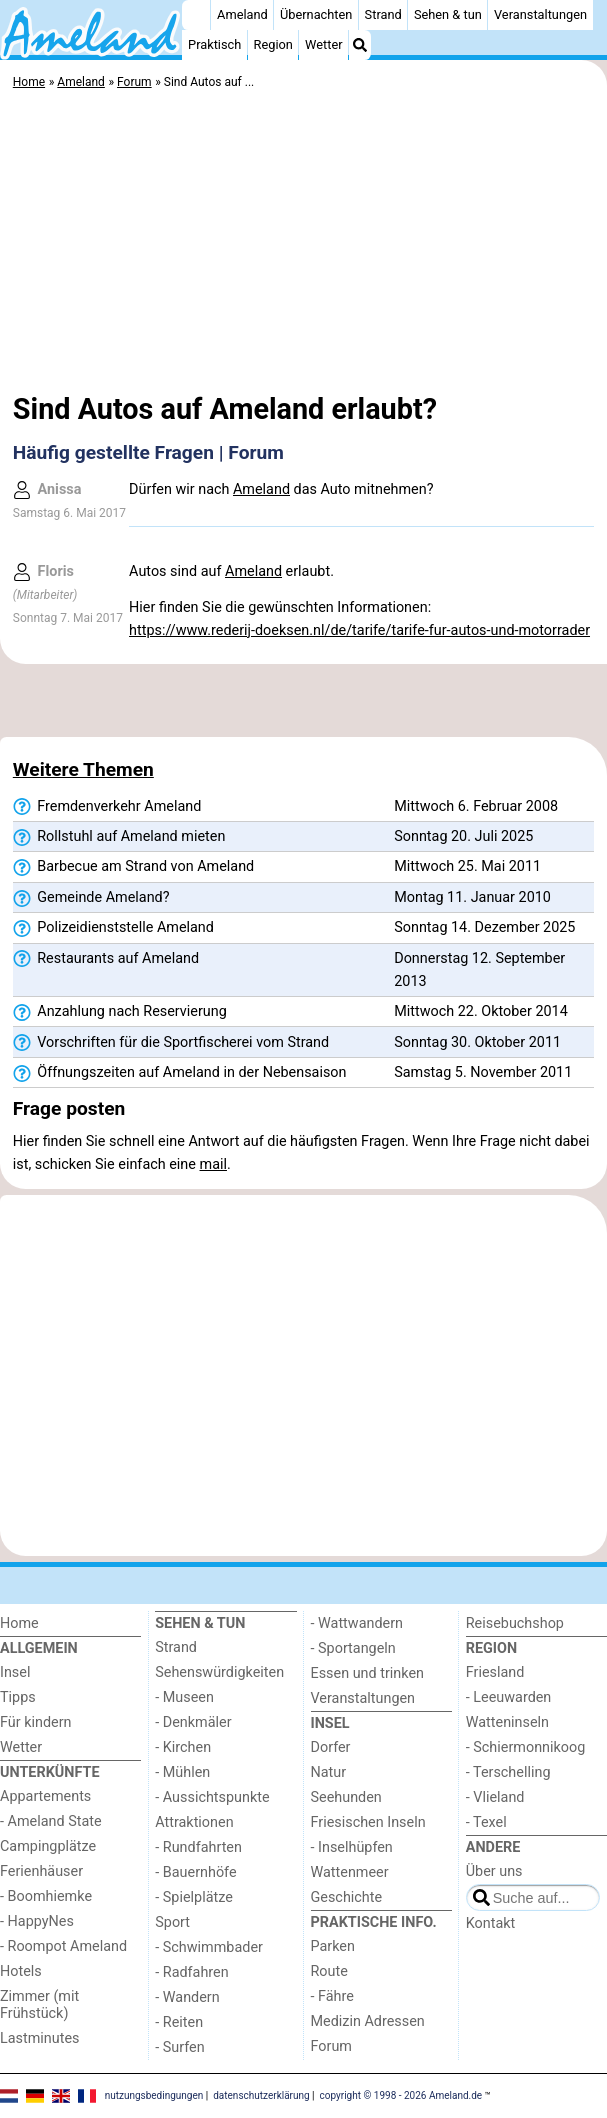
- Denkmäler (193, 1722)
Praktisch (214, 44)
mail (213, 1164)
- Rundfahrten (198, 1847)
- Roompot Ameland (63, 1946)
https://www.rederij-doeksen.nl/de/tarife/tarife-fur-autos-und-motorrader (359, 630)
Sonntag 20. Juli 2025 (463, 836)
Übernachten (316, 14)
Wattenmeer (350, 1872)
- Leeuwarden (509, 1697)
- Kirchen (183, 1747)
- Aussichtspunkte (212, 1797)
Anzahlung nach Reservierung (120, 1012)
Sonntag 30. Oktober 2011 (477, 1042)
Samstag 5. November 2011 (483, 1072)
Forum (331, 2046)
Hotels (21, 1971)
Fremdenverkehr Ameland (107, 807)
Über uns (494, 1871)
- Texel (486, 1822)
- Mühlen (182, 1772)
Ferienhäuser (41, 1871)
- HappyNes (37, 1921)
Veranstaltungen (540, 14)
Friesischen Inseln (368, 1822)
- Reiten (179, 2022)
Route (329, 1971)
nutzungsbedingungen (154, 2095)
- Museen (184, 1697)
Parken (333, 1946)
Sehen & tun (448, 14)
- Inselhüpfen (352, 1847)
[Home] (196, 15)
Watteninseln (507, 1722)
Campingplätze (48, 1846)
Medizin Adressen (368, 2021)
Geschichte (347, 1897)
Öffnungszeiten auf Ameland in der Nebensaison (180, 1073)
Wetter (323, 44)
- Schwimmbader (209, 1947)
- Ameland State (51, 1821)
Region (273, 44)
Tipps (18, 1697)
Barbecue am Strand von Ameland (133, 867)
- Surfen (179, 2047)
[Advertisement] (303, 245)
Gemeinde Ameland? (91, 898)
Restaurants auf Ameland (106, 959)
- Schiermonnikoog (526, 1747)
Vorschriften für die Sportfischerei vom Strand (171, 1043)
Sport (172, 1922)
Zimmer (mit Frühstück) (39, 2005)
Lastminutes (39, 2038)
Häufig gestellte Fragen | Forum (148, 452)
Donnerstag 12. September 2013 (479, 970)
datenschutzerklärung (261, 2095)
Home (19, 1623)
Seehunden (346, 1797)
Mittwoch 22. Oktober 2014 (481, 1011)
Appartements (45, 1796)
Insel (15, 1672)
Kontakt (491, 1923)
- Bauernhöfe (195, 1872)
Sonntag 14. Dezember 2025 (484, 927)
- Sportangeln (353, 1648)
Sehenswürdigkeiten (219, 1672)
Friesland (495, 1672)
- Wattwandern (357, 1623)
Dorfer (331, 1747)
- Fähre (332, 1996)
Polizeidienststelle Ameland (113, 928)
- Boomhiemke (46, 1896)
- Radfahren (191, 1972)
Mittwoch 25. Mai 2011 (467, 866)
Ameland (242, 14)
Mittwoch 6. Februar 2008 (476, 806)
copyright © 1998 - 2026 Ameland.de (401, 2095)
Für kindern (36, 1722)
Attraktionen (194, 1822)
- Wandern (187, 1997)
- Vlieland (495, 1797)
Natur (329, 1772)
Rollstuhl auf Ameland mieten (119, 837)
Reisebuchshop (515, 1623)
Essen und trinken (368, 1673)
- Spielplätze (194, 1897)
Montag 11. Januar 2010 (472, 897)
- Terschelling (508, 1772)
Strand (383, 14)
